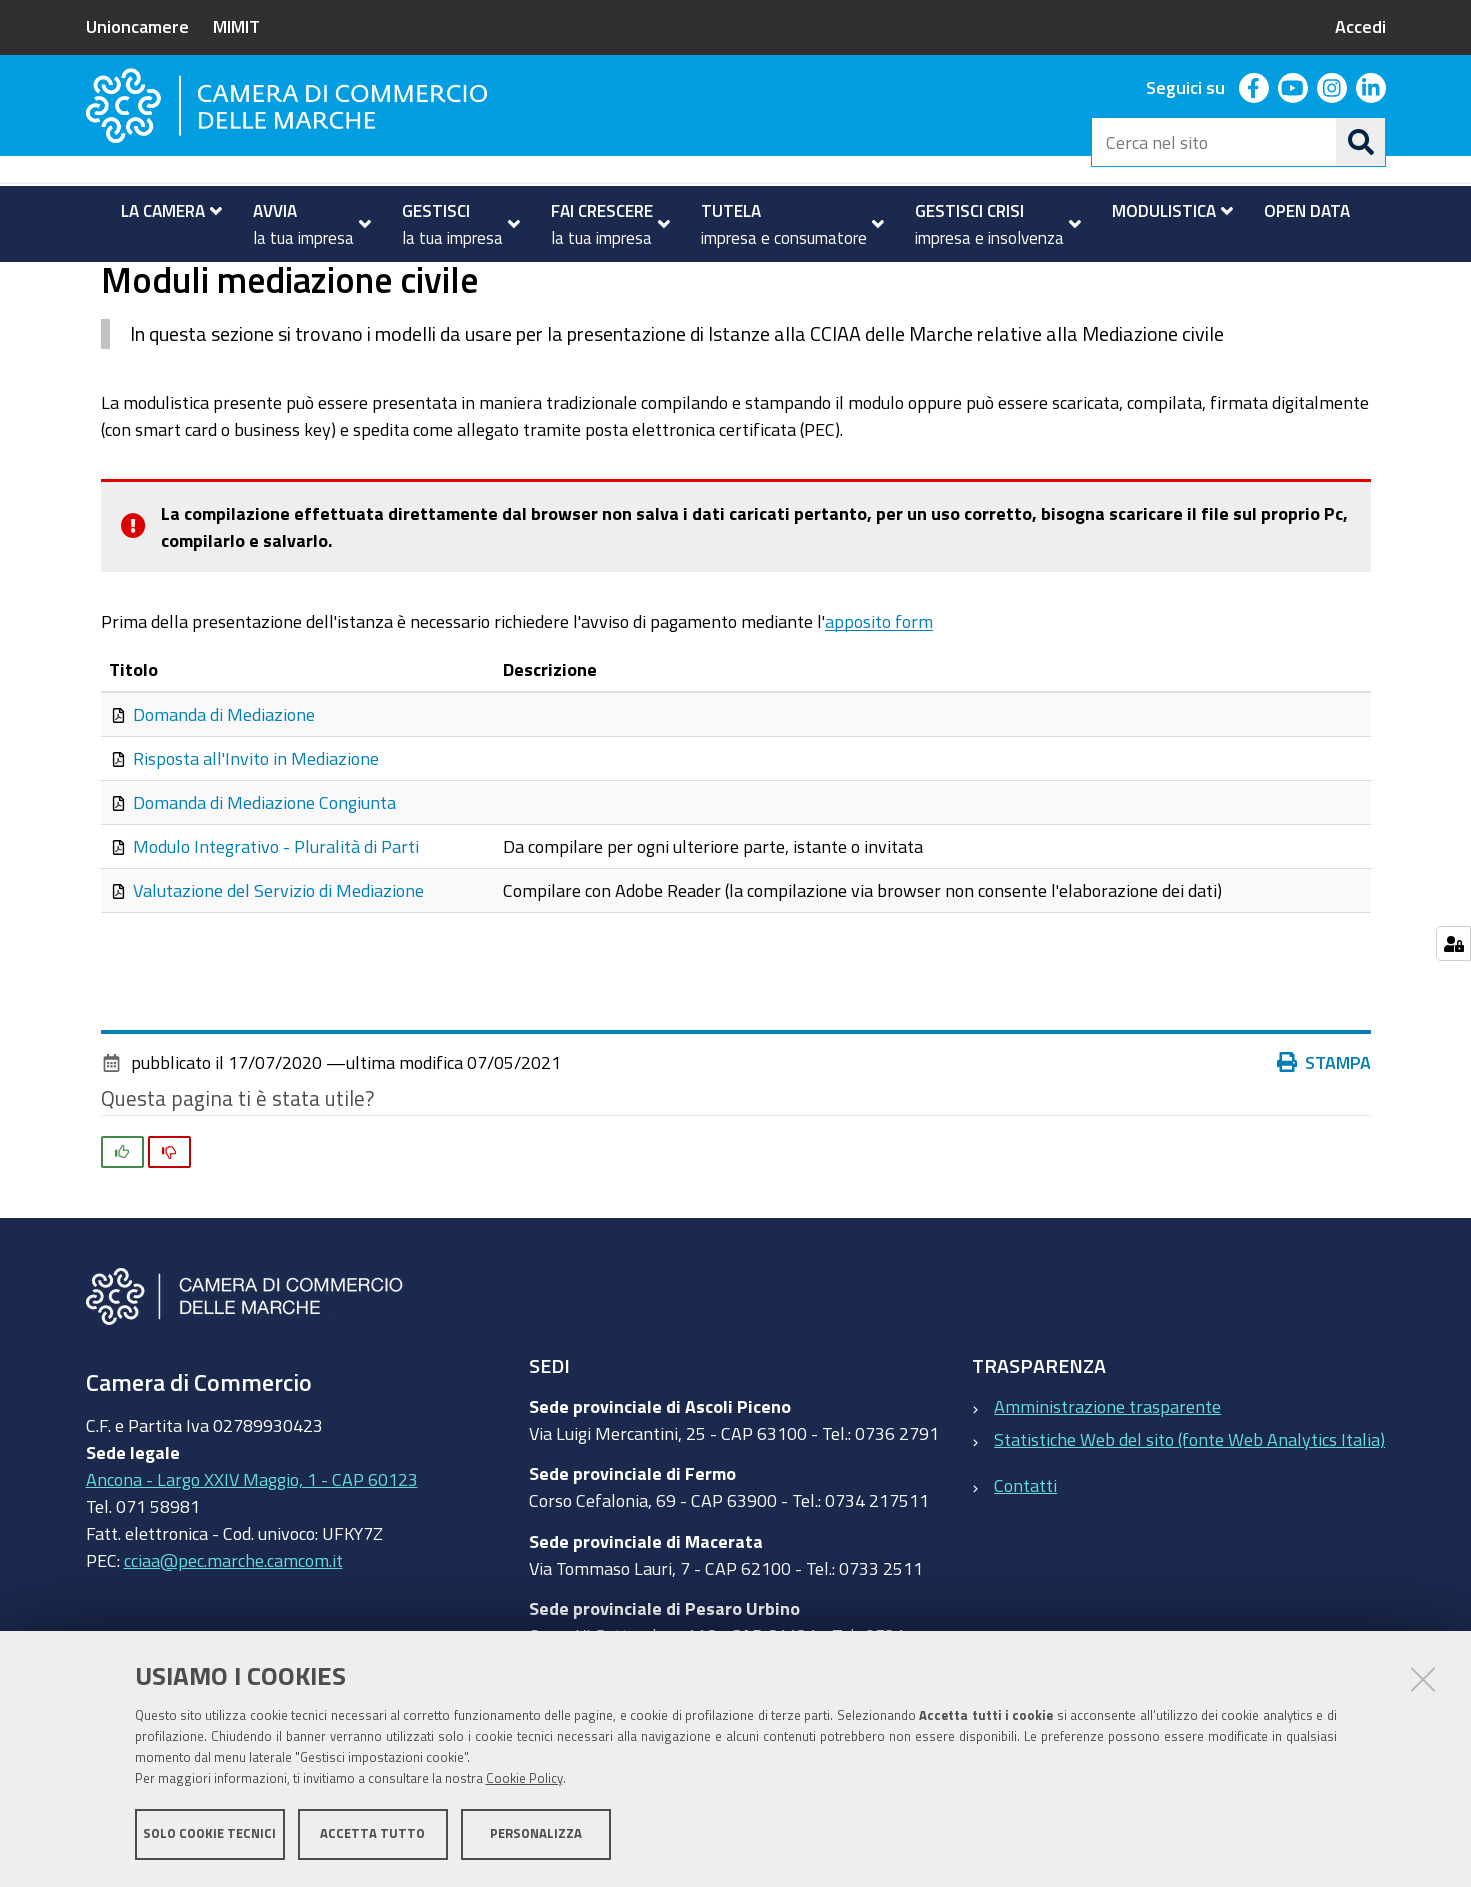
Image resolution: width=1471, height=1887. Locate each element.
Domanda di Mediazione (224, 794)
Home (99, 283)
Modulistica (168, 283)
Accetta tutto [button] (372, 1834)
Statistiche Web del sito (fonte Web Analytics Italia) (1189, 1518)
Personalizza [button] (536, 1834)
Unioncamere (137, 26)
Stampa (1324, 1142)
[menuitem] (163, 211)
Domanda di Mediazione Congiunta (264, 882)
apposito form (879, 700)
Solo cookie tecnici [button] (209, 1834)
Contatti (1025, 1565)
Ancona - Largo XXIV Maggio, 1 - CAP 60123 (252, 1558)
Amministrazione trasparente (1107, 1485)
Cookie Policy (524, 1779)
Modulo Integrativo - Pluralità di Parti (276, 926)
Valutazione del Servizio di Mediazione (278, 970)
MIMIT (236, 26)
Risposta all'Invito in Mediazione (256, 838)
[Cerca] (1361, 142)
